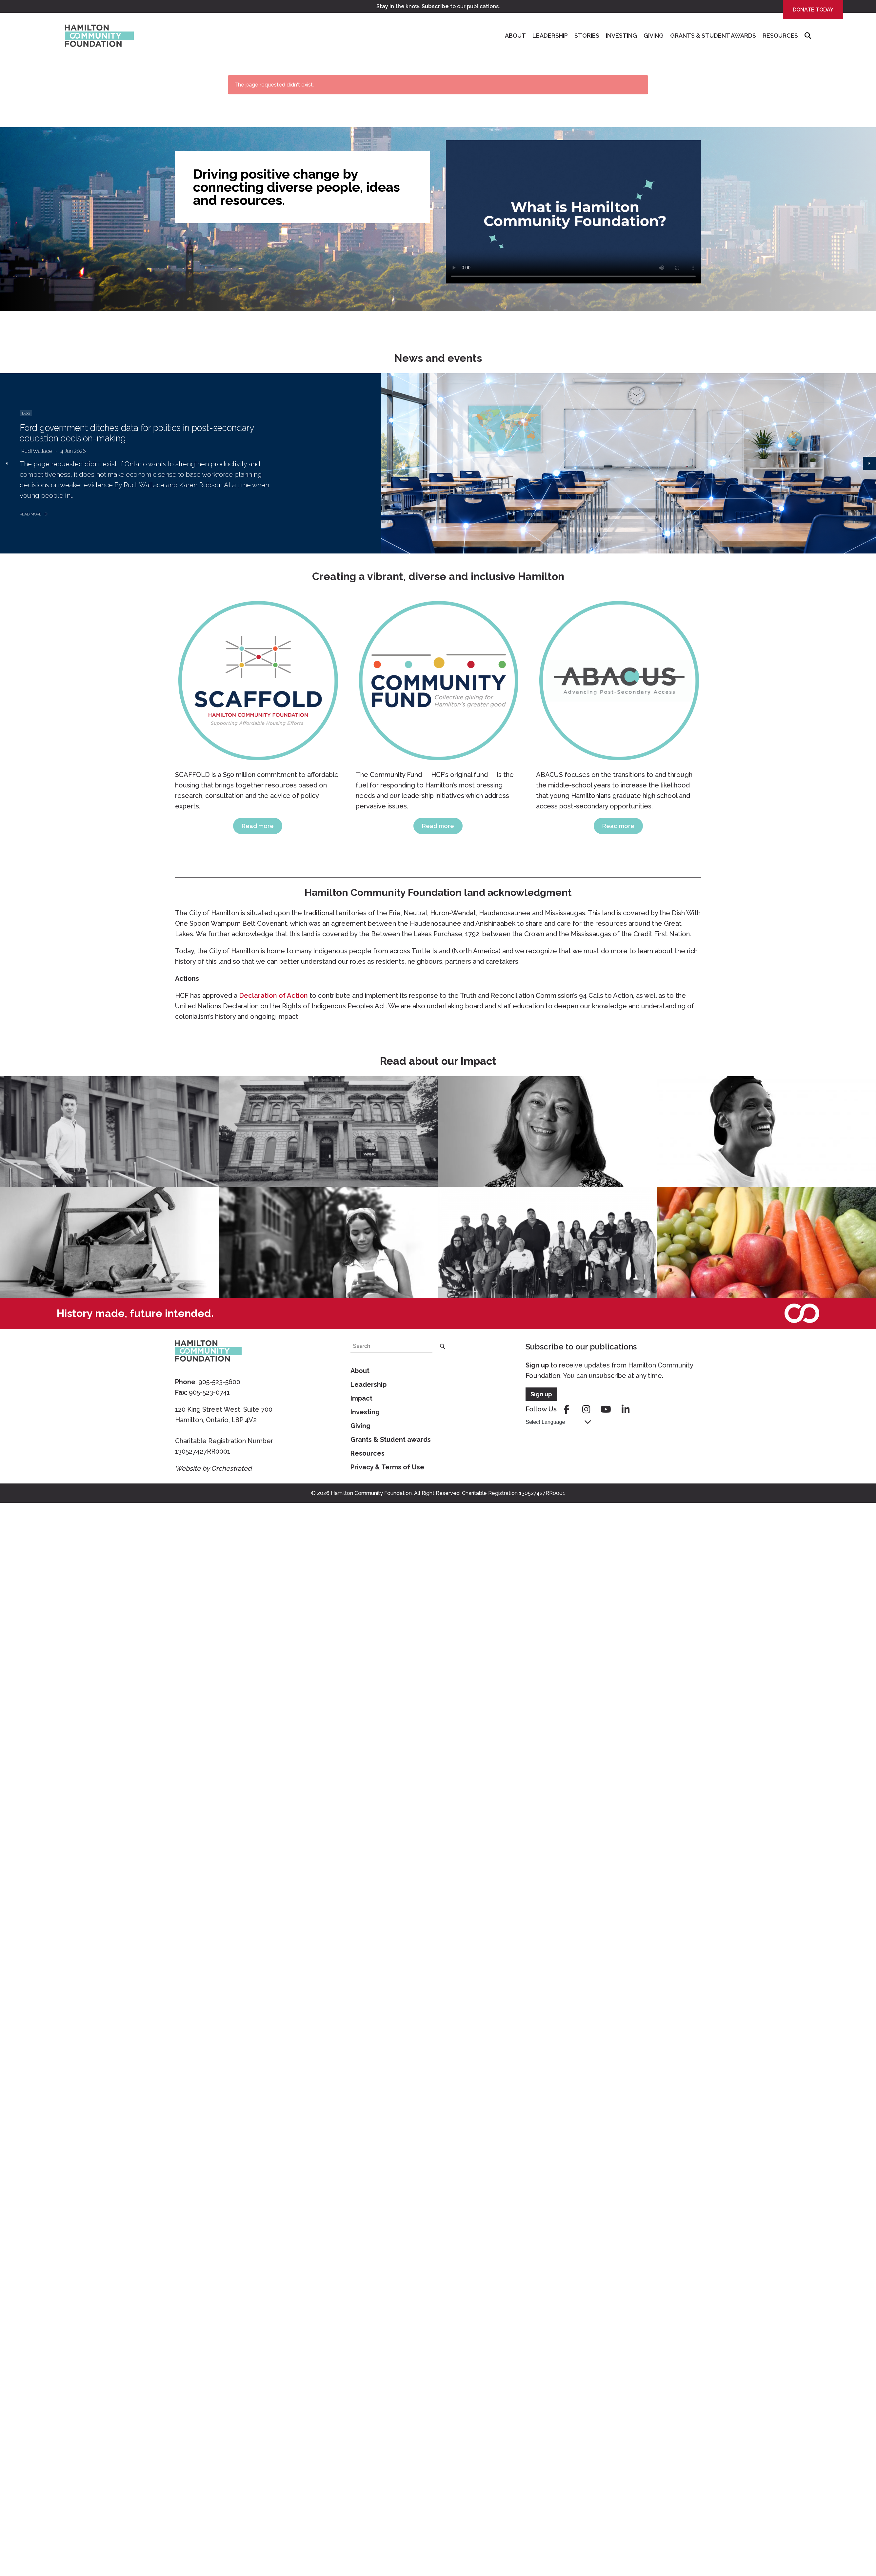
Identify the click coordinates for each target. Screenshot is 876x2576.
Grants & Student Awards (713, 35)
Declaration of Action (273, 995)
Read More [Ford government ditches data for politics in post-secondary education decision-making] (34, 514)
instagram (586, 1409)
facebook (566, 1409)
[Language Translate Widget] (558, 1422)
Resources (780, 35)
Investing (621, 35)
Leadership (550, 35)
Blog (26, 413)
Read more (258, 826)
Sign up (537, 1365)
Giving (654, 35)
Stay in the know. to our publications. (438, 6)
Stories (586, 35)
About (515, 35)
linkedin (625, 1409)
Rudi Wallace (36, 451)
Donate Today (813, 10)
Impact (361, 1398)
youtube (605, 1409)
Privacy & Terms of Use (387, 1467)
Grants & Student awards (390, 1439)
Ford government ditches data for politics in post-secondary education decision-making (140, 433)
